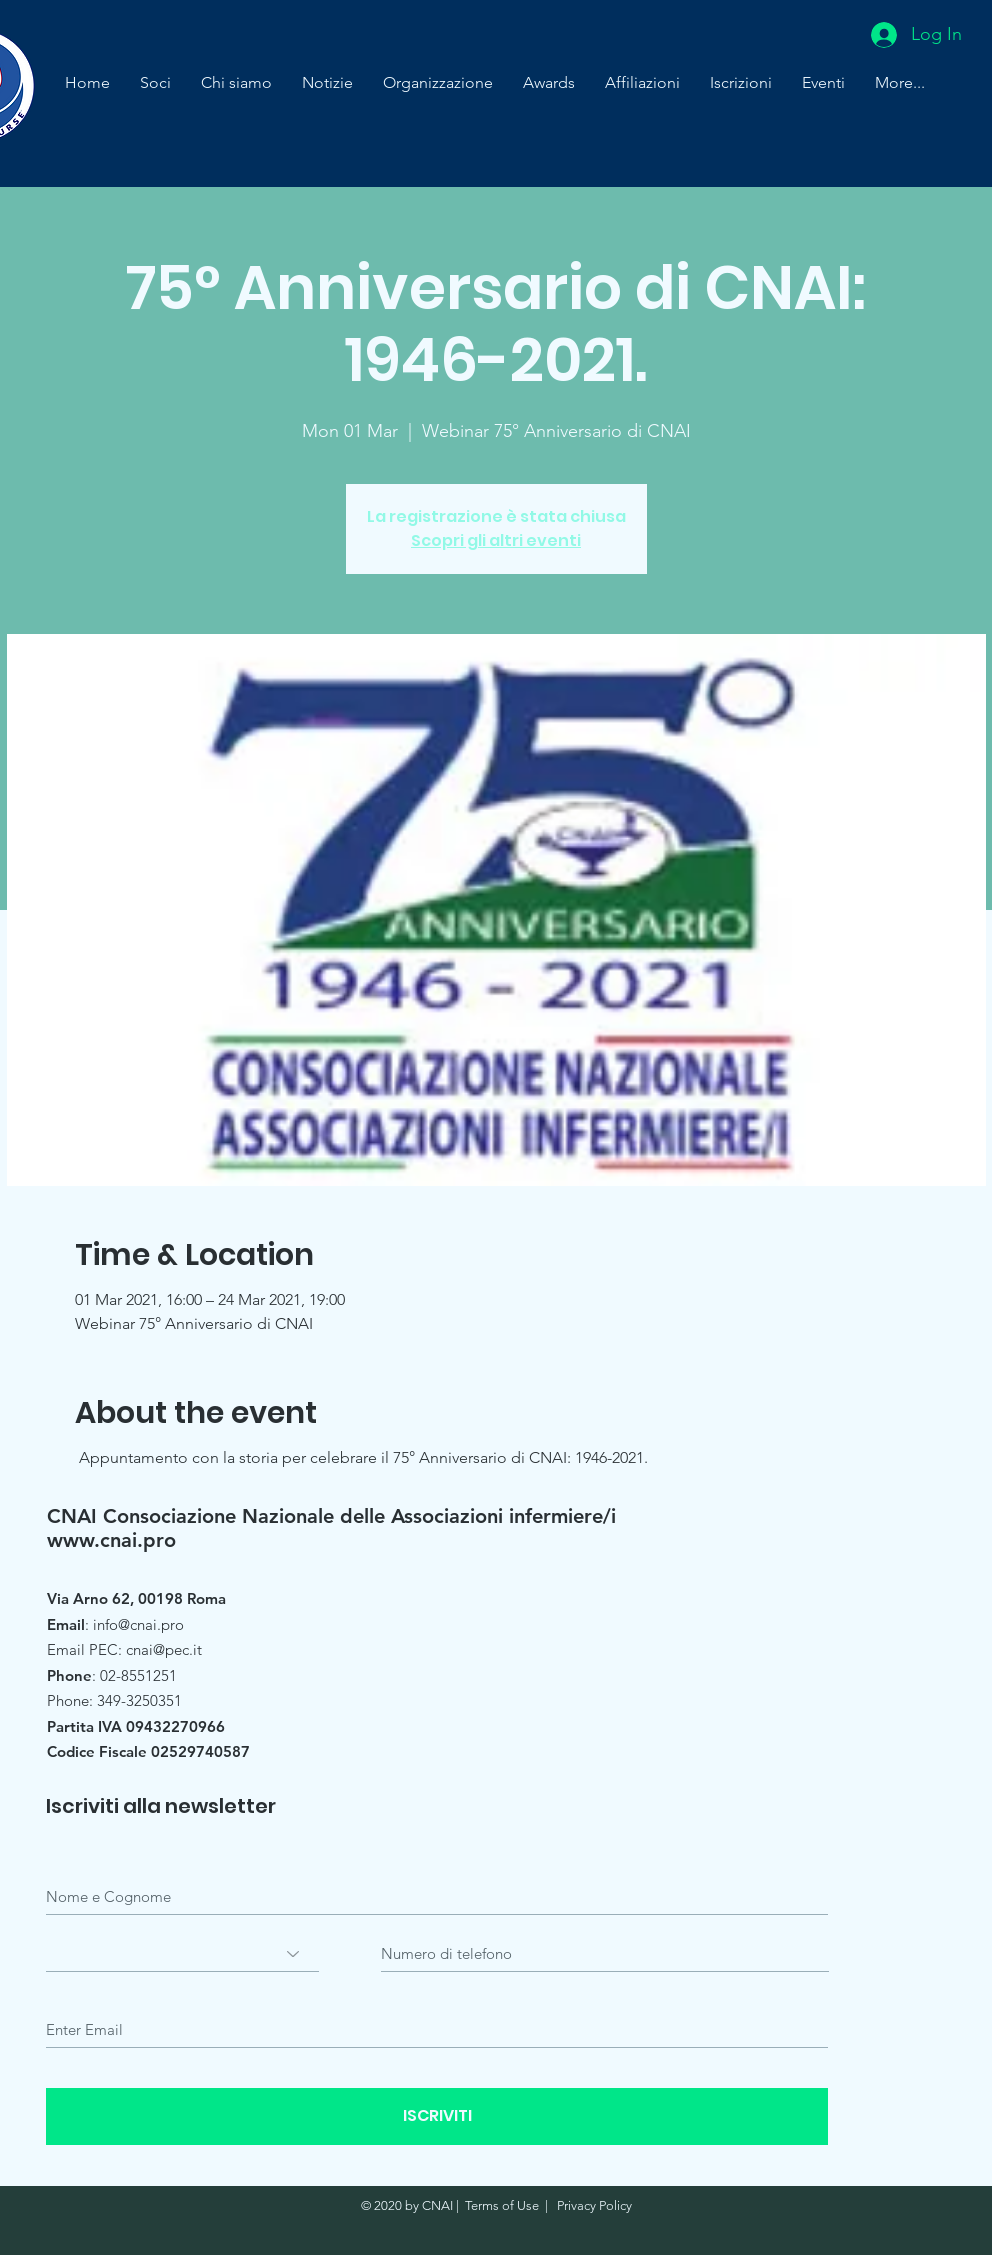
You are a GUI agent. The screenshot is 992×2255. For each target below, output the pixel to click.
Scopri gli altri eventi (496, 540)
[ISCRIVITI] (437, 2116)
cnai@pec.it (164, 1649)
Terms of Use (502, 2205)
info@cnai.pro (138, 1624)
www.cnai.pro (111, 1540)
